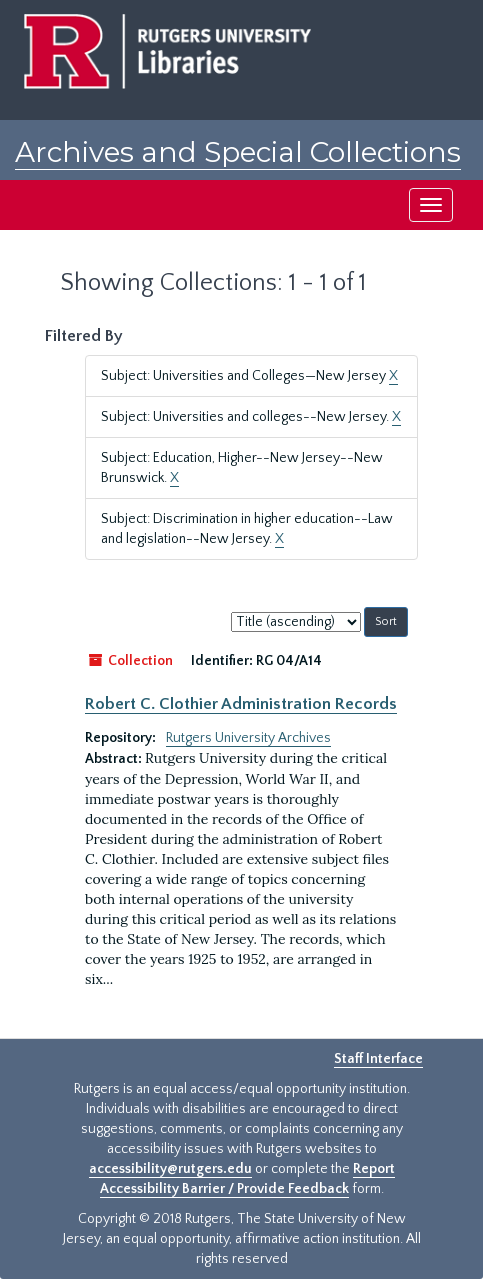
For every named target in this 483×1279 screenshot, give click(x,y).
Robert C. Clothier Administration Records (241, 704)
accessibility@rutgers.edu (170, 1169)
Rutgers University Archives (248, 738)
